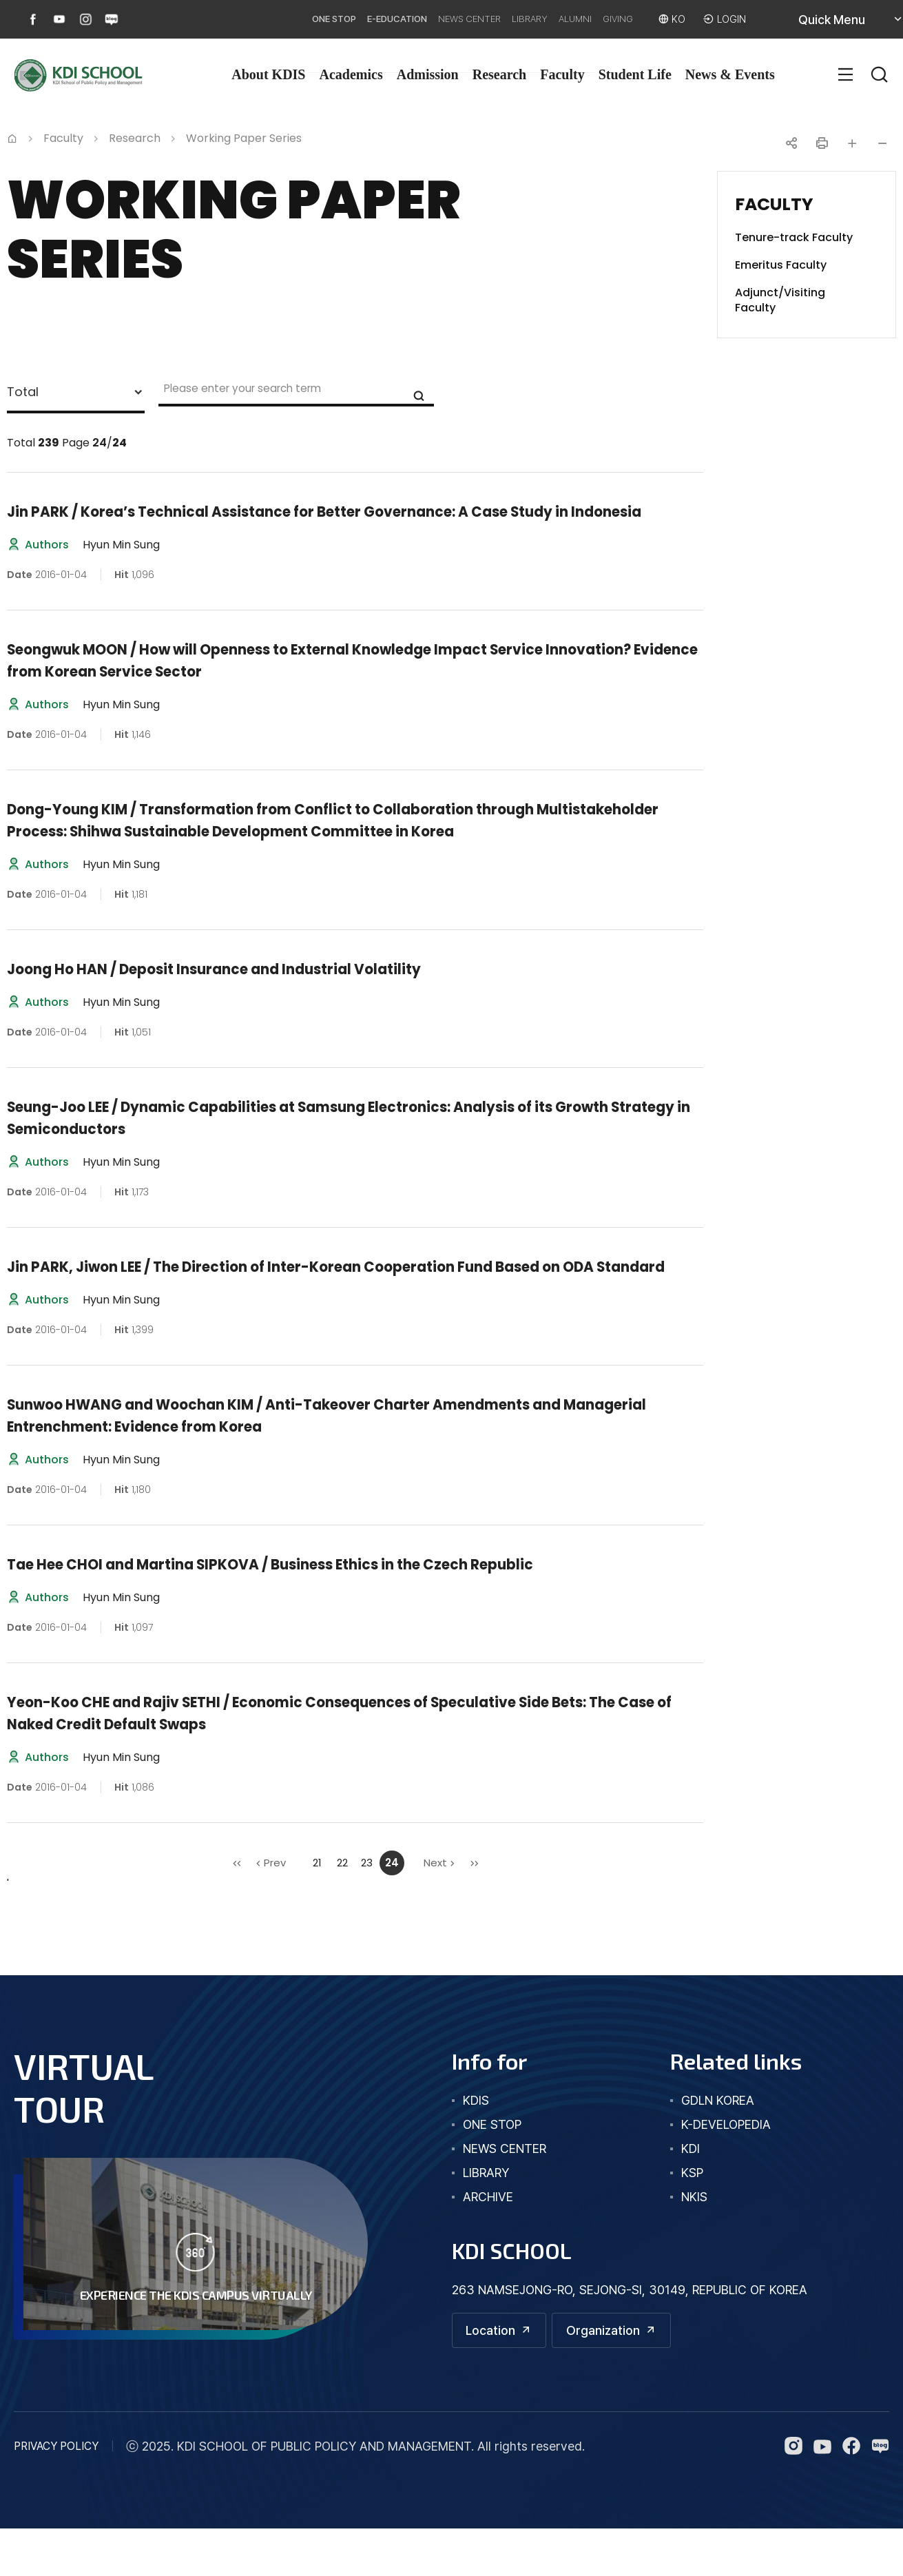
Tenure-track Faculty (794, 237)
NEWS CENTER (412, 18)
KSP (692, 2216)
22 (342, 1906)
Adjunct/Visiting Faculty (780, 300)
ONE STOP (242, 18)
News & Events (730, 74)
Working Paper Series (244, 138)
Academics (350, 74)
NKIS (694, 2241)
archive (488, 2241)
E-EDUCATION (322, 18)
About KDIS (268, 74)
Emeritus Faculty (781, 265)
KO (672, 18)
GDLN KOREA (717, 2144)
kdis (476, 2144)
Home (12, 137)
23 (367, 1906)
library (486, 2216)
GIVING (603, 18)
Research (500, 74)
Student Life (635, 74)
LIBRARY (488, 18)
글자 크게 (852, 143)
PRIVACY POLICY (56, 2493)
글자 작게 (882, 143)
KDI (690, 2192)
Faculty (562, 74)
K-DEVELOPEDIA (726, 2168)
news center (504, 2192)
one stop (492, 2168)
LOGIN (729, 18)
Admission (428, 74)
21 (317, 1906)
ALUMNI (547, 18)
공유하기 (791, 143)
